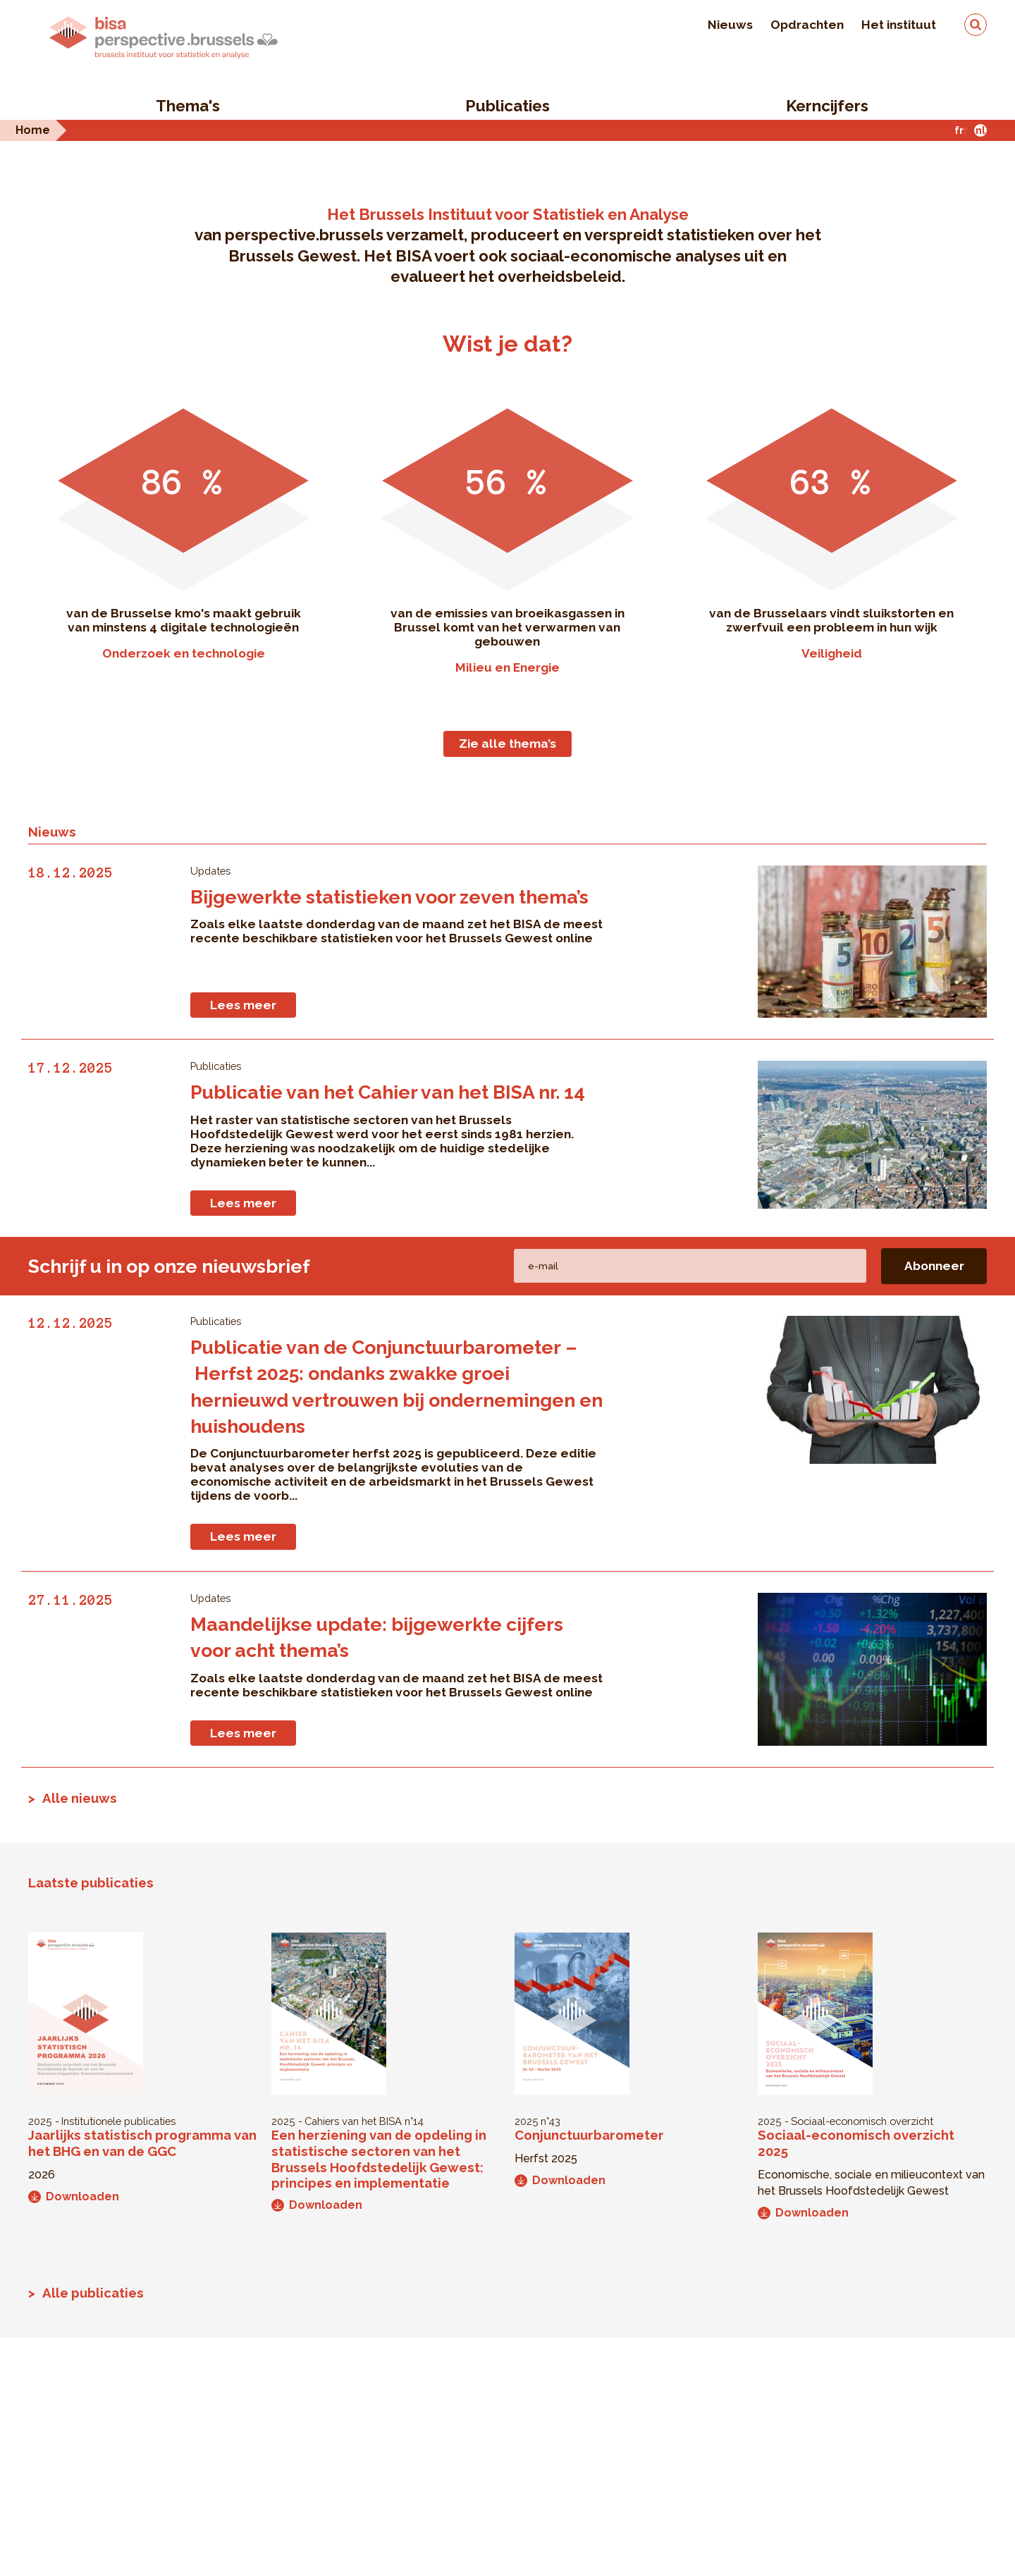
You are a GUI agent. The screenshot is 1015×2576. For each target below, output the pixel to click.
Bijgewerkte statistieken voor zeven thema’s (389, 897)
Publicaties (507, 106)
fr (959, 130)
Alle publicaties (93, 2292)
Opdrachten (807, 25)
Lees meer (243, 1005)
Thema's (188, 106)
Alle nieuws (79, 1798)
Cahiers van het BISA (353, 2121)
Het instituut (898, 25)
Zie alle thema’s (507, 744)
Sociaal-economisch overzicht (862, 2121)
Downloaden (73, 2196)
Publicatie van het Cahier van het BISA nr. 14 (387, 1092)
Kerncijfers (827, 106)
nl (980, 130)
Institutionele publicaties (118, 2121)
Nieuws (730, 25)
